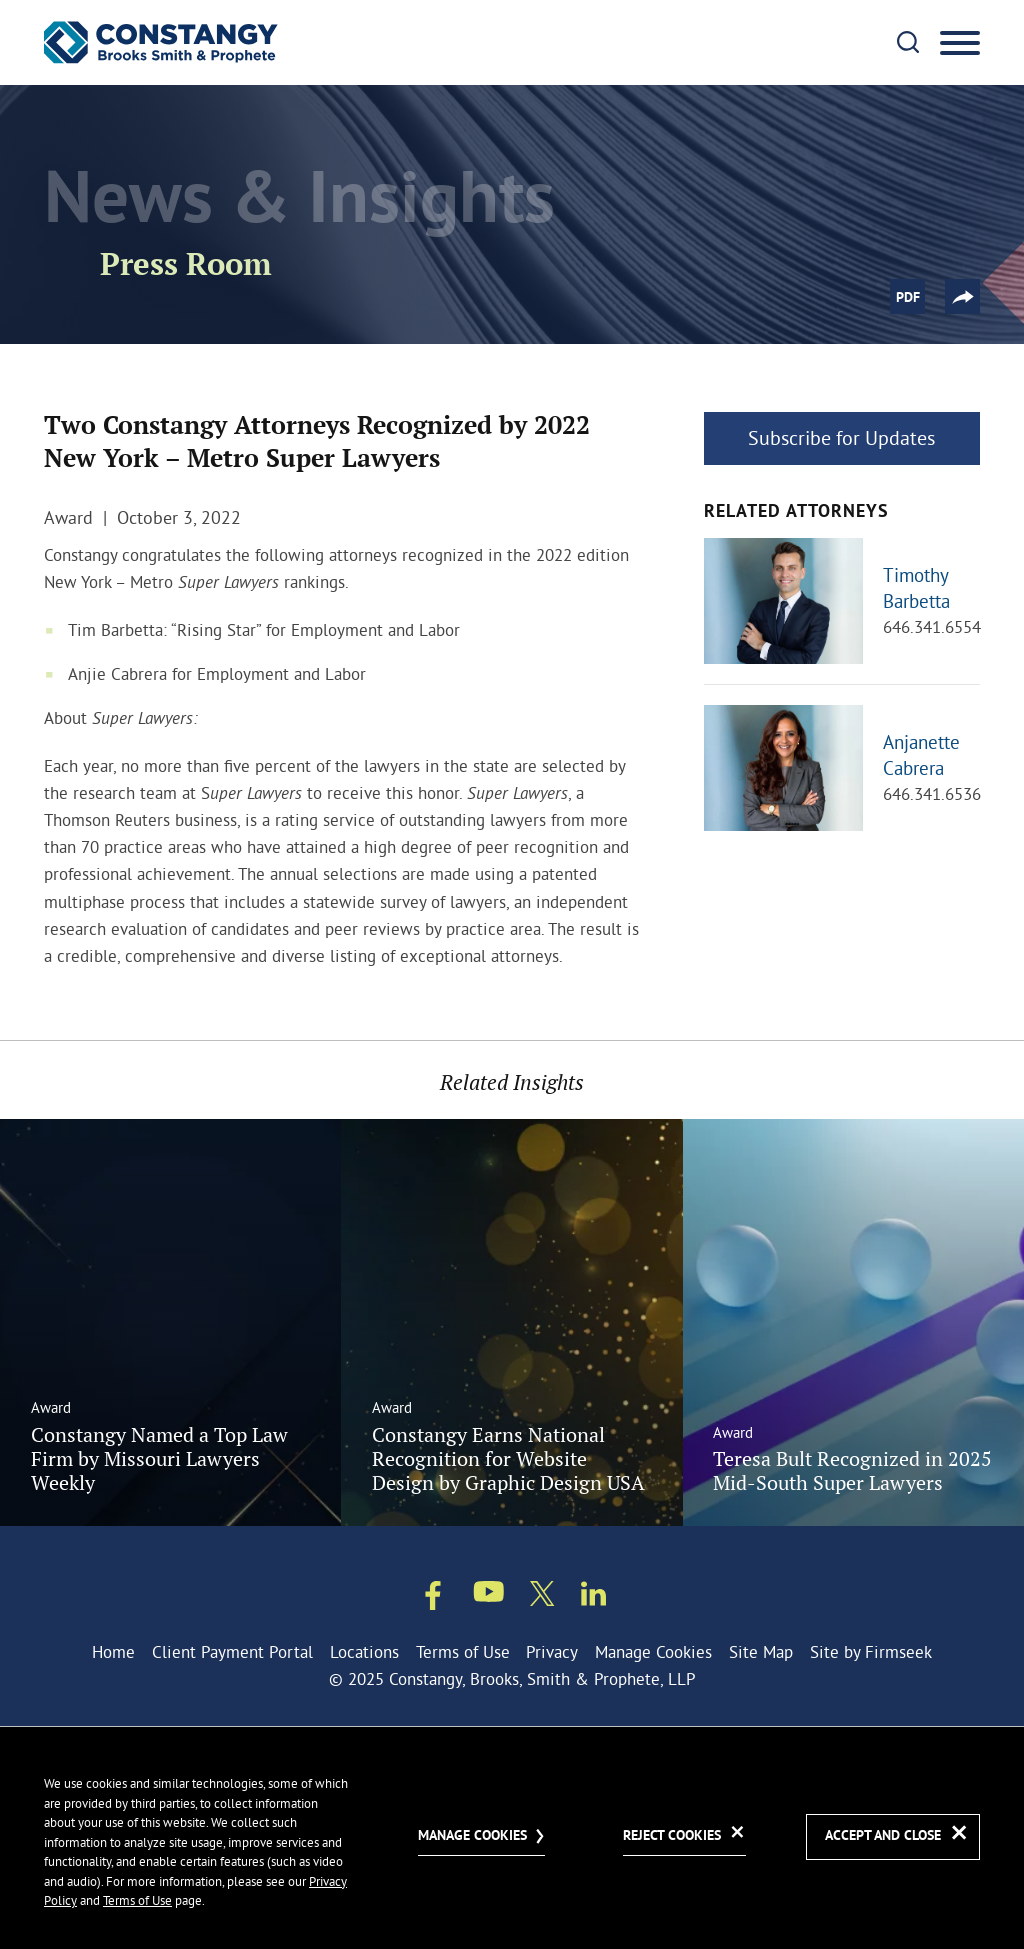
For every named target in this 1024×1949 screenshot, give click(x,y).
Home (113, 1651)
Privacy (552, 1651)
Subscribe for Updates (841, 437)
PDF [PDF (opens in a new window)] (908, 298)
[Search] (908, 42)
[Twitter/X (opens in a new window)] (542, 1597)
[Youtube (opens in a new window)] (489, 1595)
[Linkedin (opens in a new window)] (593, 1597)
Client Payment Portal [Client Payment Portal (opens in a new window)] (232, 1651)
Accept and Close (883, 1836)
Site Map (761, 1651)
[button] (962, 296)
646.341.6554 (932, 626)
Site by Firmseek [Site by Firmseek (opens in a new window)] (871, 1651)
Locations (364, 1651)
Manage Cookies (653, 1651)
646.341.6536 (932, 793)
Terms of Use (463, 1651)
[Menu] (960, 44)
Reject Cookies (672, 1836)
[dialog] (512, 1837)
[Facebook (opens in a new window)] (433, 1599)
